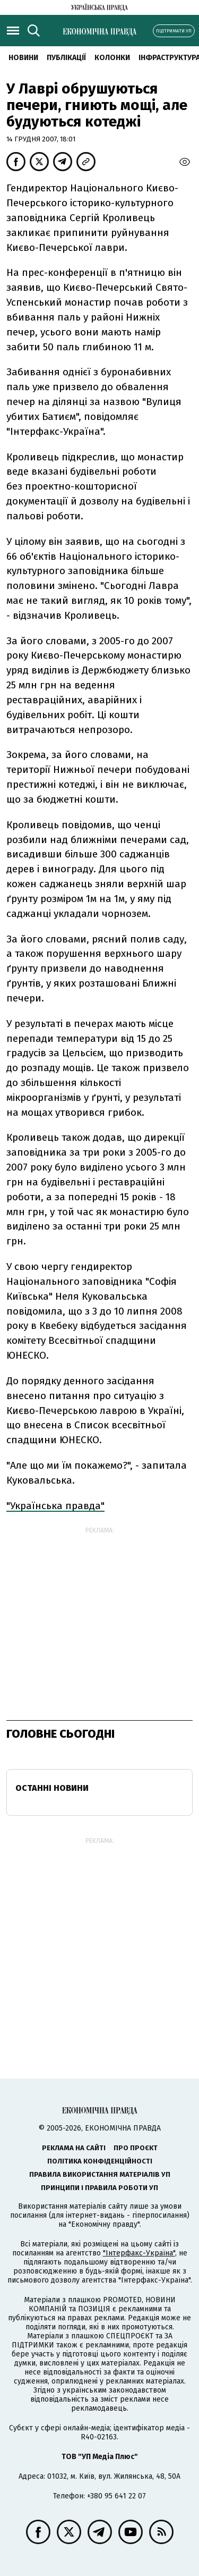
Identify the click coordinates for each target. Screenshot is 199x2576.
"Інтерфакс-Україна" (139, 2253)
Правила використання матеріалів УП (99, 2174)
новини (23, 57)
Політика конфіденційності (99, 2161)
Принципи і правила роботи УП (99, 2188)
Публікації (66, 57)
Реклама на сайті (74, 2148)
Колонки (112, 57)
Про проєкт (136, 2148)
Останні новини (52, 1788)
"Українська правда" (55, 1506)
